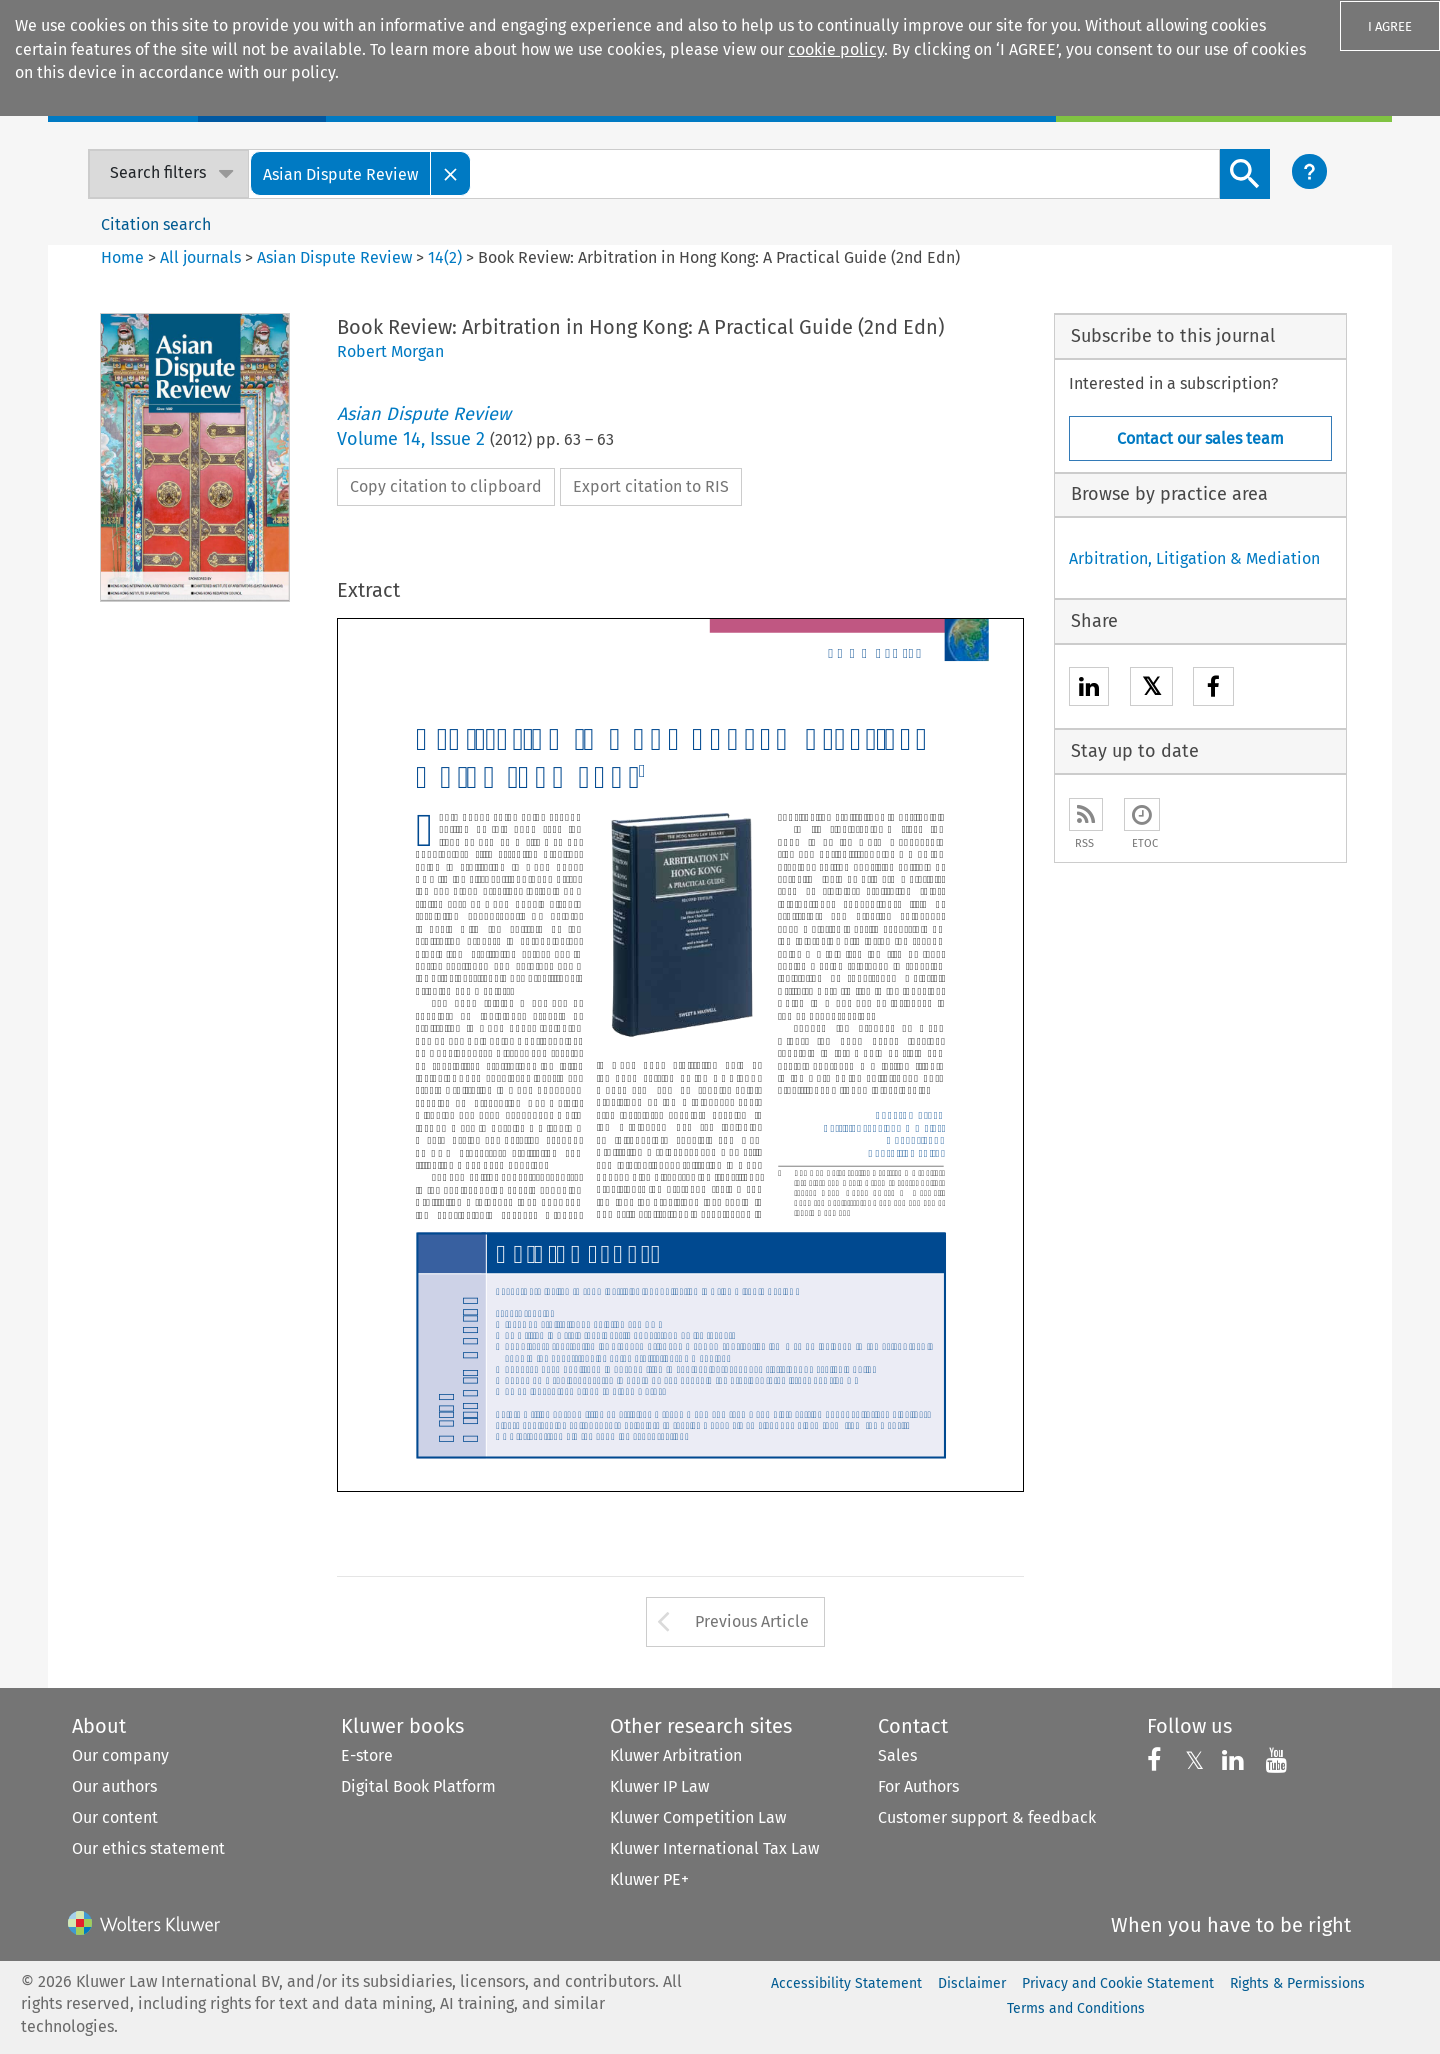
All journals (202, 257)
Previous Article (752, 1621)
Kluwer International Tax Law (714, 1848)
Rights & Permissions (1297, 1983)
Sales (897, 1755)
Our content (115, 1817)
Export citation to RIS (651, 486)
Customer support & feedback (987, 1817)
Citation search (156, 224)
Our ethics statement (148, 1848)
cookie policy (836, 49)
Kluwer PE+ (649, 1879)
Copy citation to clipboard (446, 486)
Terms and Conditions (1076, 2008)
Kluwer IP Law (659, 1786)
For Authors (918, 1786)
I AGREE (1390, 26)
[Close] (451, 173)
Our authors (114, 1786)
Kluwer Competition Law (698, 1817)
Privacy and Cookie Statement (1118, 1983)
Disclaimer (972, 1983)
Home (122, 257)
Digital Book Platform (418, 1786)
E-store (367, 1755)
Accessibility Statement (846, 1983)
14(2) (445, 257)
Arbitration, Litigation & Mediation (1194, 558)
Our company (120, 1755)
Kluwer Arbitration (676, 1755)
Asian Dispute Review (334, 257)
